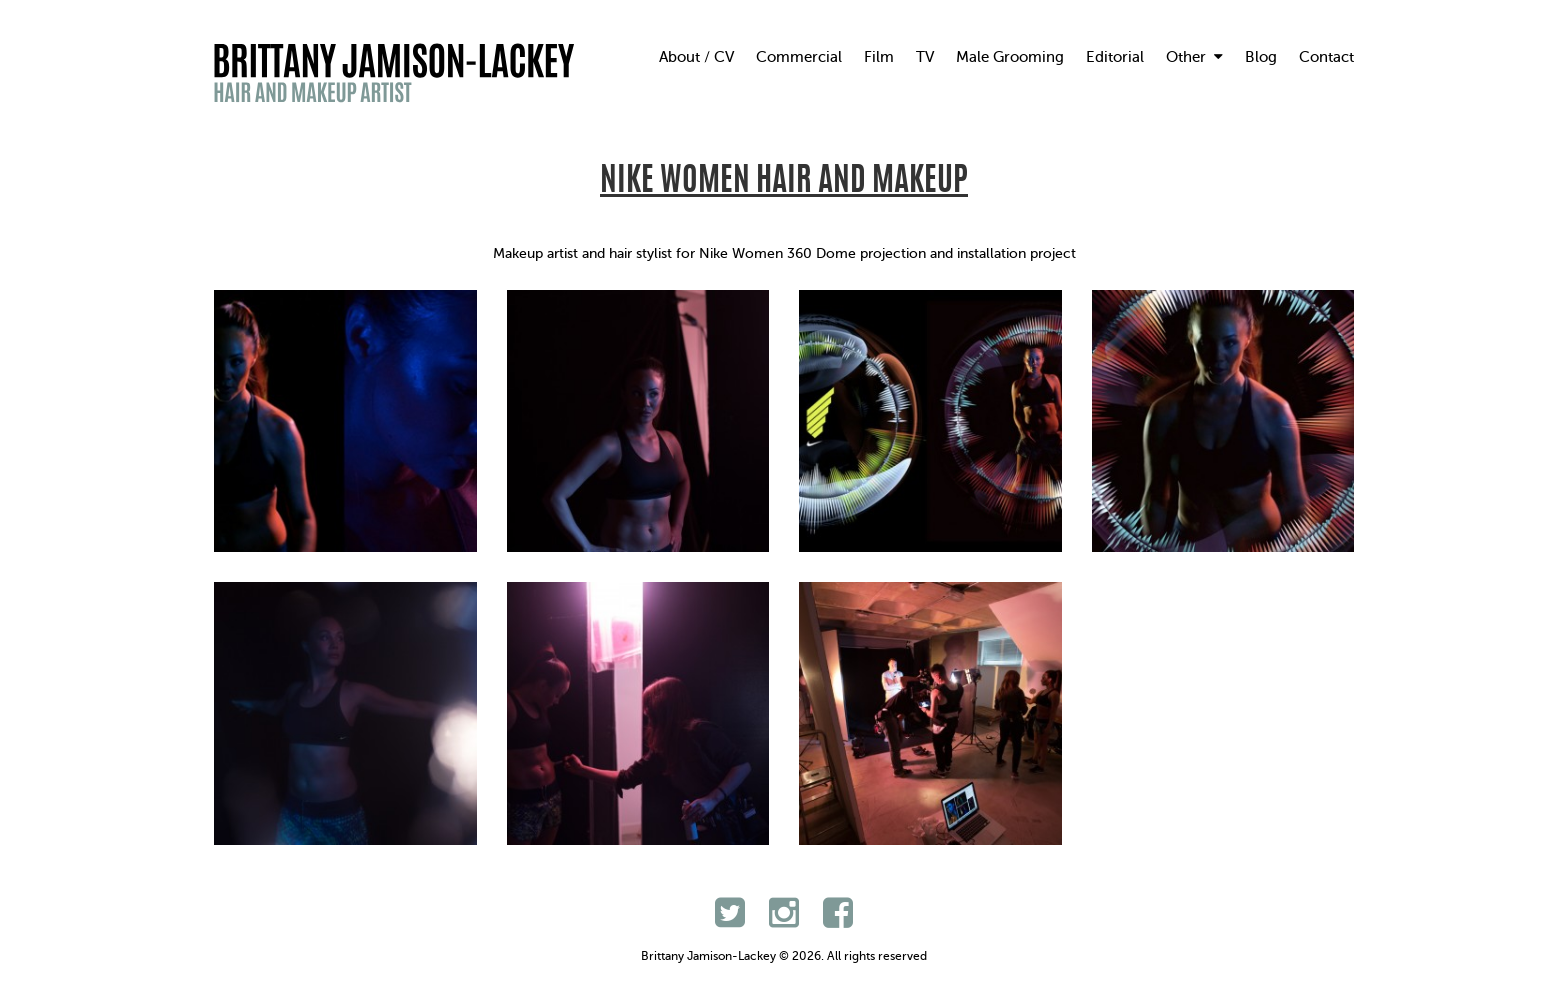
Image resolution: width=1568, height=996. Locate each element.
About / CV (696, 57)
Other (1194, 57)
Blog (1261, 57)
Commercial (799, 57)
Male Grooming (1010, 57)
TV (925, 57)
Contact (1326, 57)
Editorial (1115, 57)
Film (879, 57)
